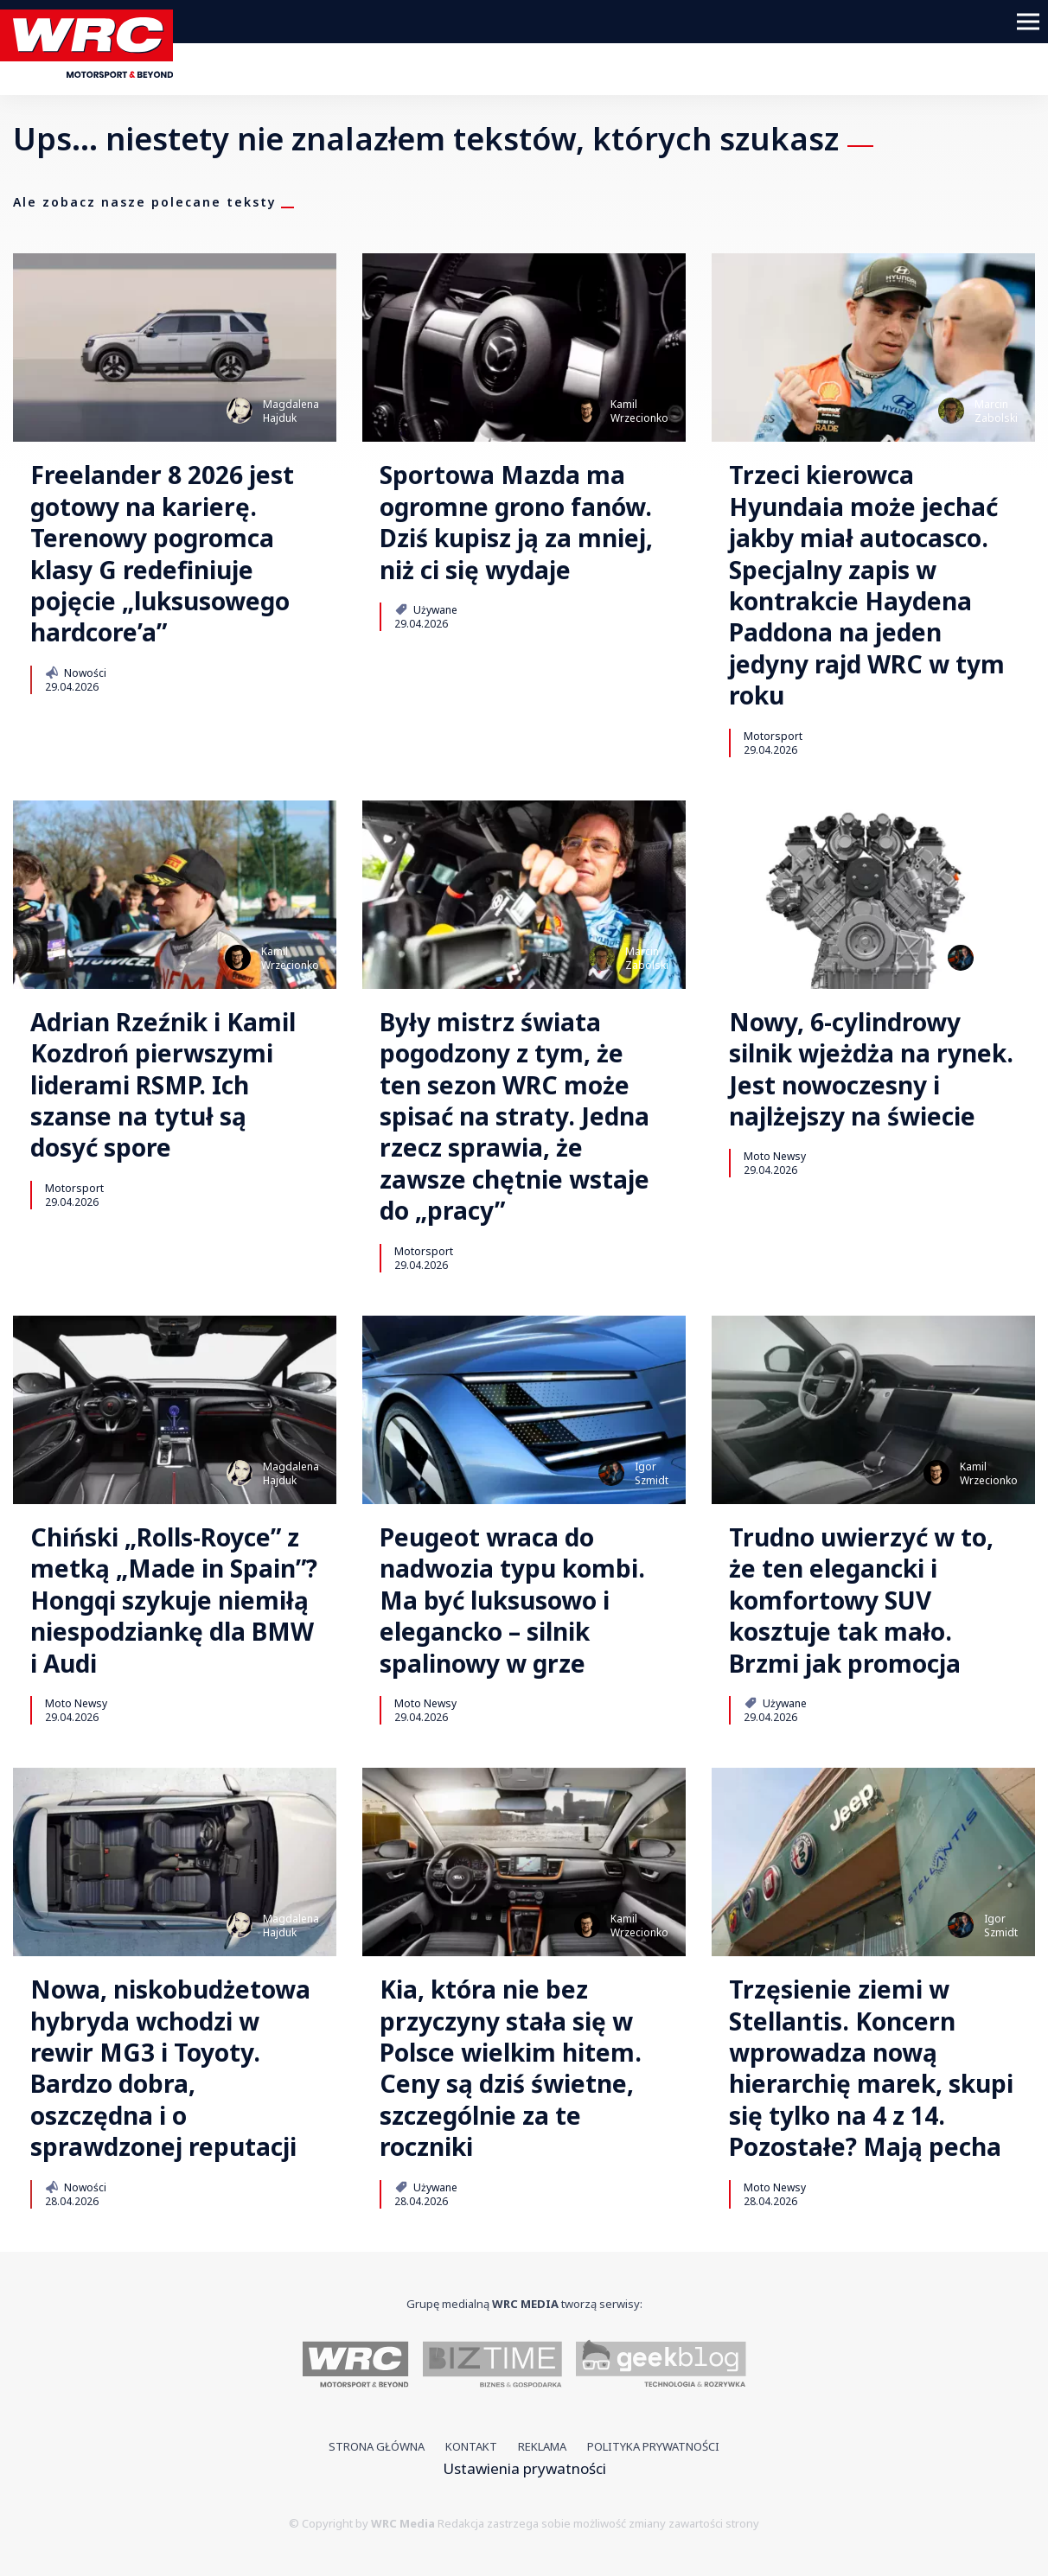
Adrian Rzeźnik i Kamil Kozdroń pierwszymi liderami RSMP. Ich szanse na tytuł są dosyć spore (163, 1085)
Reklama (542, 2446)
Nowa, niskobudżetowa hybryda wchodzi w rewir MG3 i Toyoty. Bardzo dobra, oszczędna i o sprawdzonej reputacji (170, 2067)
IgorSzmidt (1001, 958)
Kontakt (471, 2446)
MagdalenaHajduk (291, 411)
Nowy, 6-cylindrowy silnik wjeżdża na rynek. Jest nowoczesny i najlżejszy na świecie (871, 1069)
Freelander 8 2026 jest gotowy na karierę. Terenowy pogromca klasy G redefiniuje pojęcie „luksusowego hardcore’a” (162, 553)
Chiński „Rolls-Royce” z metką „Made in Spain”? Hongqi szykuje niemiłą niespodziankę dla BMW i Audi (173, 1600)
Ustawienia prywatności (524, 2468)
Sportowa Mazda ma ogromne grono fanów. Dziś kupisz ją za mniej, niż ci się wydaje (516, 522)
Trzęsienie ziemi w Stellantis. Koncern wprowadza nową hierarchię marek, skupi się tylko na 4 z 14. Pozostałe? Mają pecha (871, 2067)
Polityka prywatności (653, 2446)
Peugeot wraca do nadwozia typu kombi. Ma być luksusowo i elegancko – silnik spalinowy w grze (512, 1600)
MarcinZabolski (996, 411)
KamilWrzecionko (639, 411)
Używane (425, 609)
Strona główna (377, 2446)
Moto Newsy (775, 1156)
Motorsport (773, 736)
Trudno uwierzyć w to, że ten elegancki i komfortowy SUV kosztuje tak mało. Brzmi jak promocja (861, 1600)
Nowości (75, 672)
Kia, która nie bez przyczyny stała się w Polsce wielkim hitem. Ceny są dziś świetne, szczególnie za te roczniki (511, 2067)
